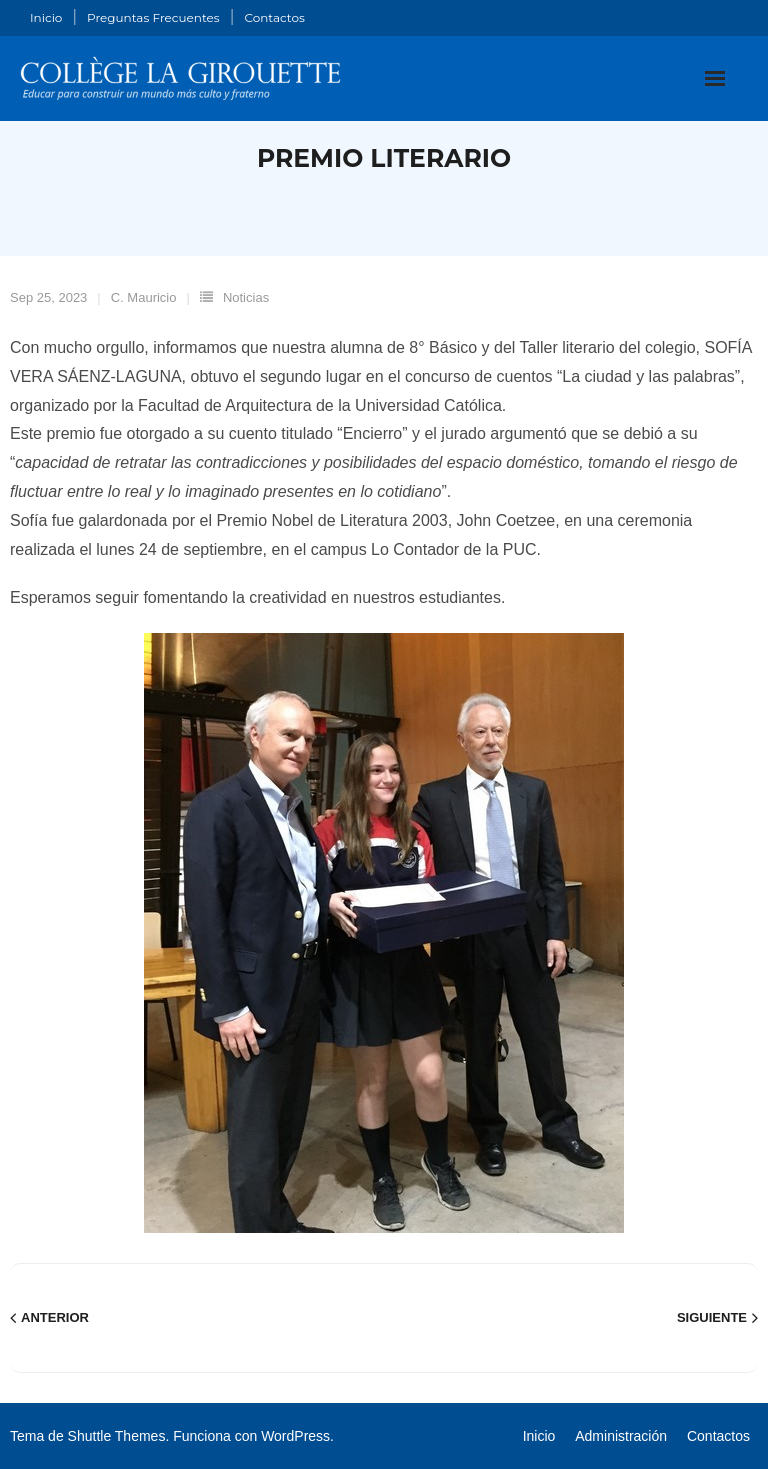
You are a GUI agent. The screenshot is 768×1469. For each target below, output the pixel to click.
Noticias (246, 297)
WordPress (295, 1436)
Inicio (46, 17)
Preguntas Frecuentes (153, 17)
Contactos (274, 17)
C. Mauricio (144, 297)
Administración (621, 1436)
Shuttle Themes (117, 1436)
